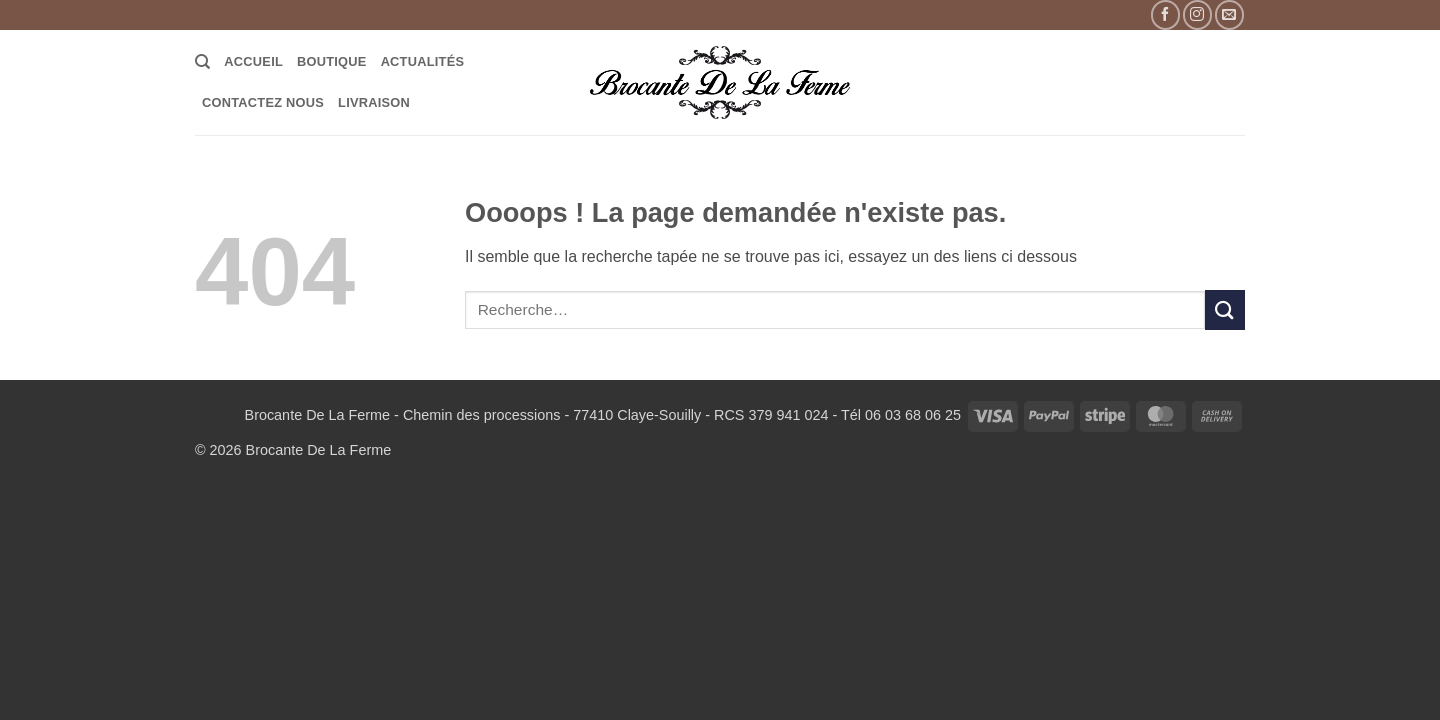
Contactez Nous (263, 102)
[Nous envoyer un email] (1229, 14)
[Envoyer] (1225, 309)
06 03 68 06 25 (913, 415)
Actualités (423, 61)
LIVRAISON (374, 102)
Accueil (253, 61)
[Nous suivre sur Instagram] (1197, 14)
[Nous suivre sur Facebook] (1165, 14)
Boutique (332, 61)
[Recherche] (202, 62)
